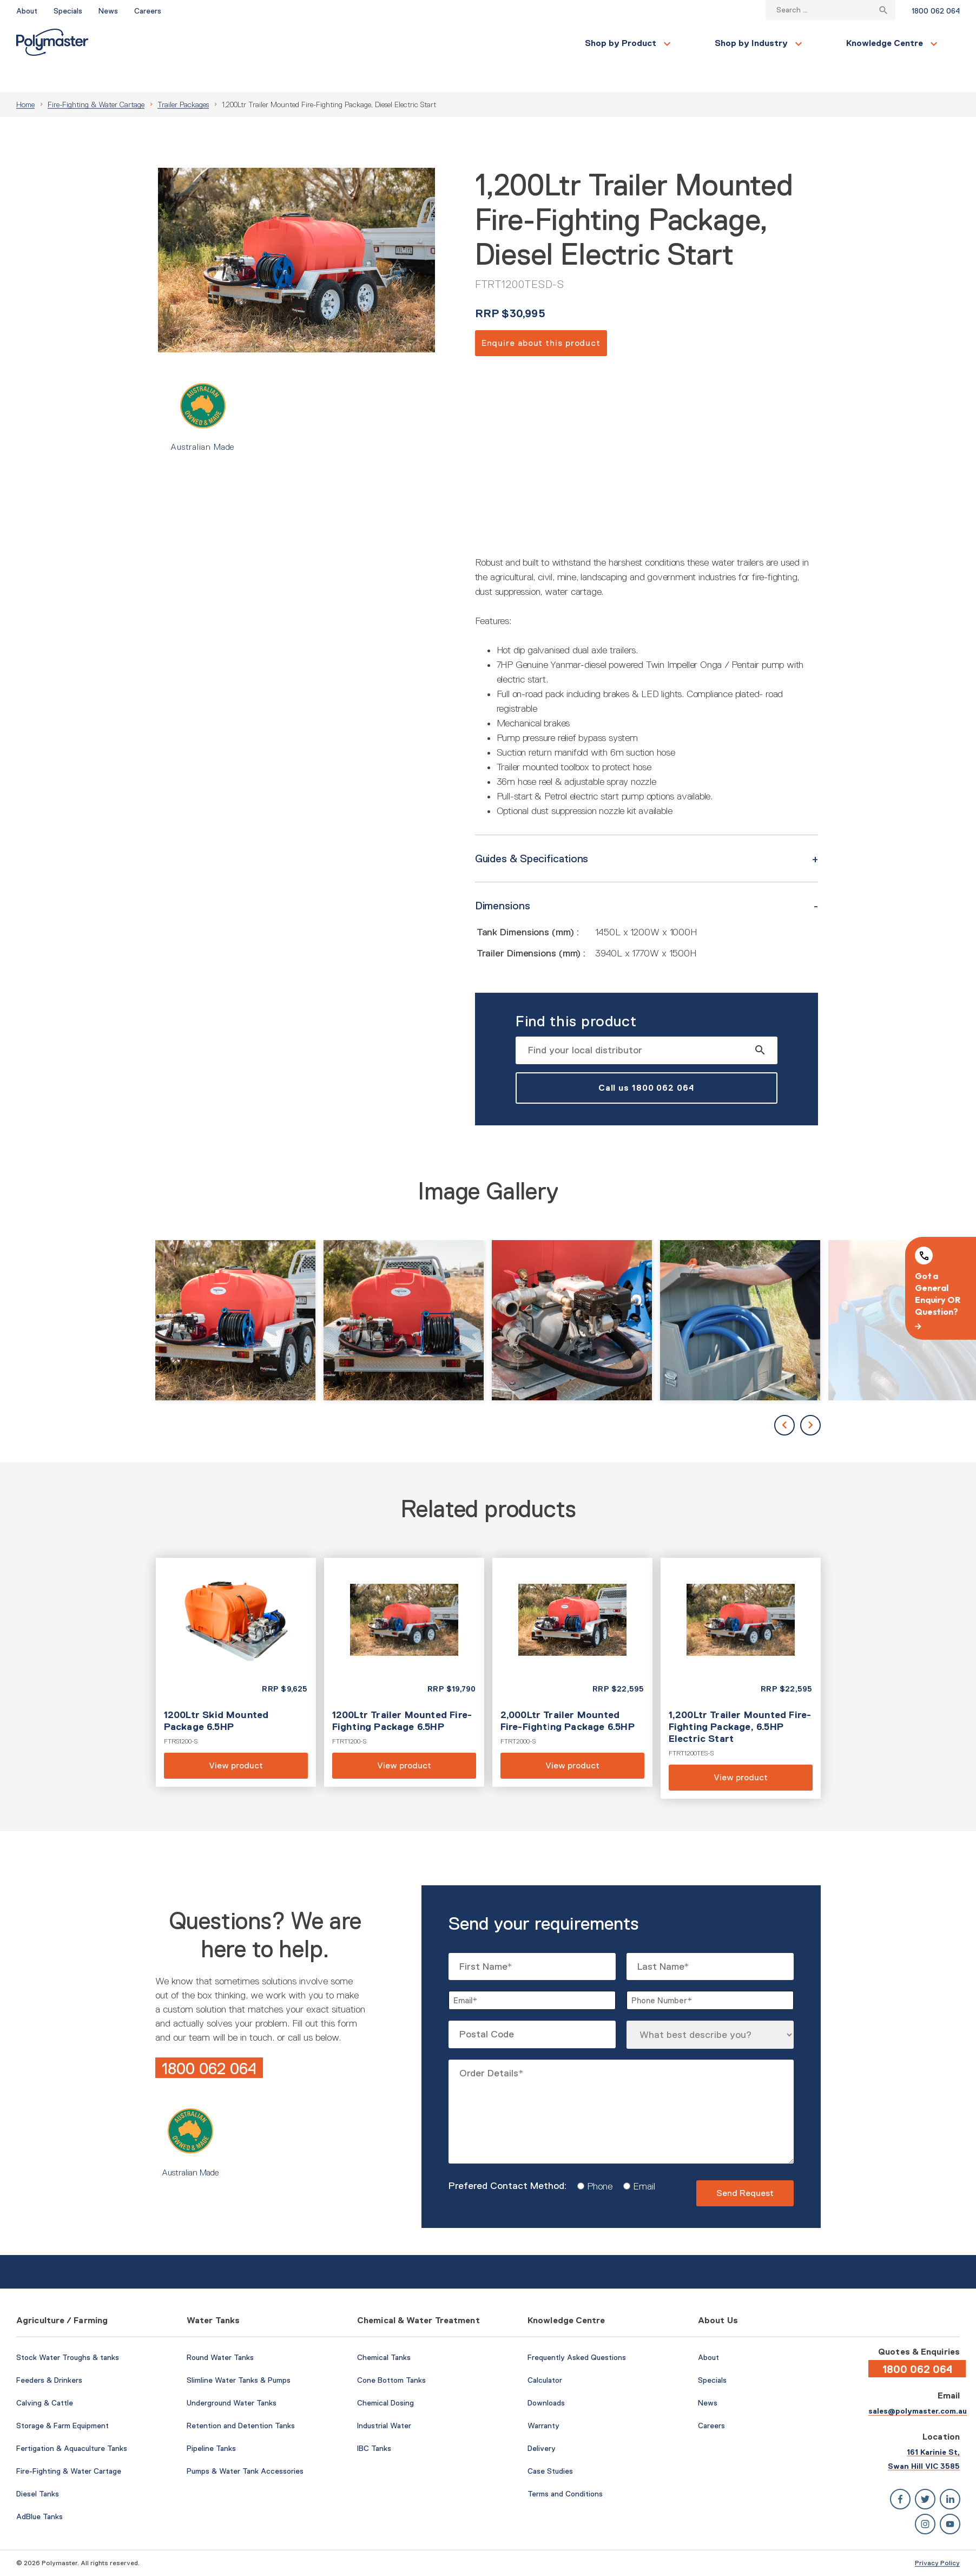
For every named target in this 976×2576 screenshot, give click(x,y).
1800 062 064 (936, 10)
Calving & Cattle (44, 2376)
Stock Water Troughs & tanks (67, 2331)
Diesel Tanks (37, 2467)
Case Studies (550, 2445)
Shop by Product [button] (172, 43)
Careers (147, 10)
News (108, 10)
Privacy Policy (937, 2537)
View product (236, 1646)
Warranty (543, 2399)
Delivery (541, 2422)
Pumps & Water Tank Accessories (245, 2445)
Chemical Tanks (384, 2331)
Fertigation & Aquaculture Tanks (71, 2422)
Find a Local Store (911, 43)
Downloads (546, 2376)
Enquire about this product (541, 317)
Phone (596, 2160)
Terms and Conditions (565, 2467)
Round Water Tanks (220, 2331)
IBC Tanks (374, 2422)
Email (640, 2160)
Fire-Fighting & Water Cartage (96, 78)
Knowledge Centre (436, 43)
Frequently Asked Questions (576, 2331)
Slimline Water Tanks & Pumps (239, 2354)
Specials (68, 10)
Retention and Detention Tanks (241, 2399)
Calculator (544, 2354)
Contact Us (818, 43)
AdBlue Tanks (39, 2490)
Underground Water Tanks (231, 2376)
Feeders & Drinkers (49, 2354)
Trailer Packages (183, 78)
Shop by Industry (303, 43)
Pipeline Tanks (211, 2422)
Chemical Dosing (385, 2376)
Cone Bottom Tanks (391, 2354)
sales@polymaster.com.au (917, 2385)
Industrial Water (384, 2399)
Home (25, 78)
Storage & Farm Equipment (62, 2399)
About (26, 10)
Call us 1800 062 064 (646, 1061)
